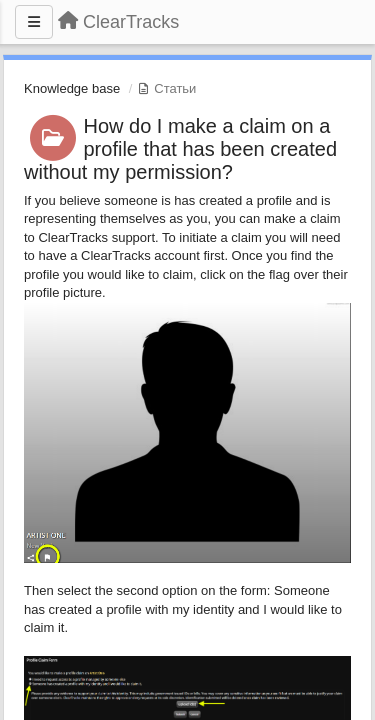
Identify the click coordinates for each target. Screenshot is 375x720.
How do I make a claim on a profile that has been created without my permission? (180, 149)
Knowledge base (72, 88)
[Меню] (34, 22)
